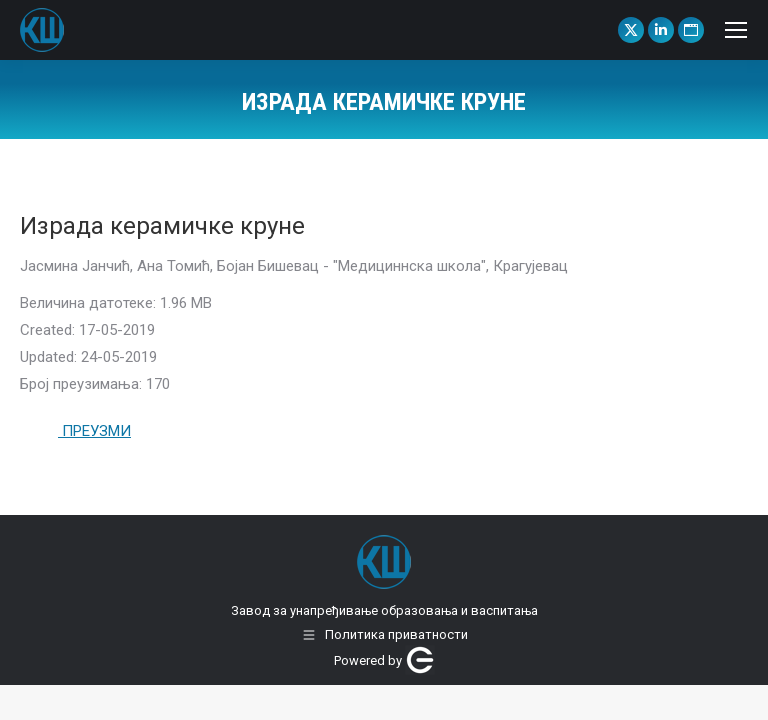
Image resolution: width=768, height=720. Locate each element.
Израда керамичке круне (162, 226)
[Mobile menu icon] (736, 30)
